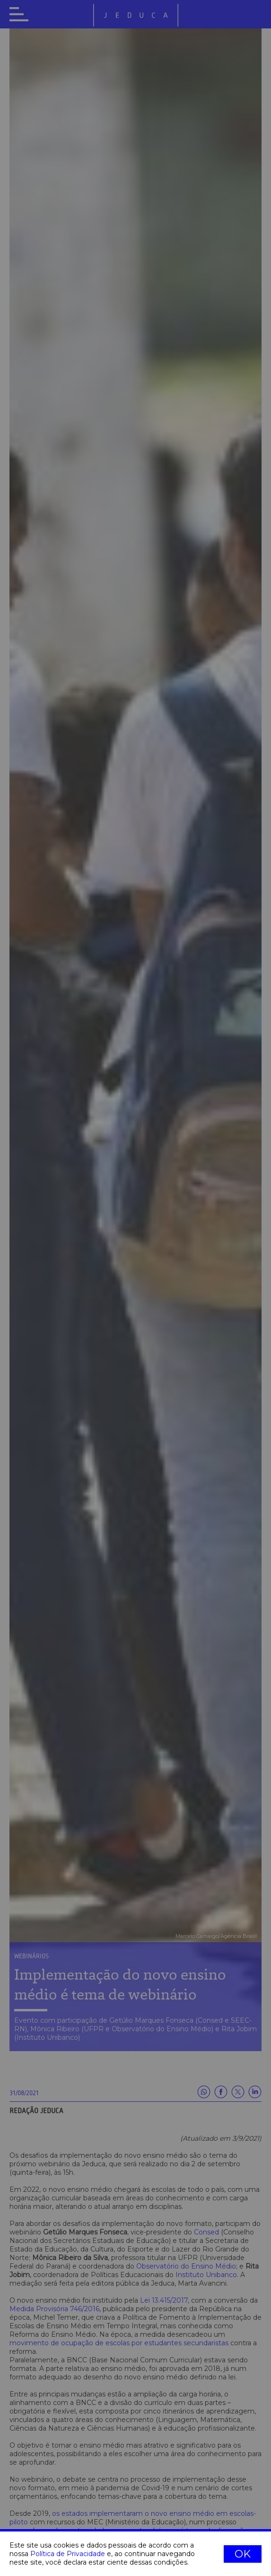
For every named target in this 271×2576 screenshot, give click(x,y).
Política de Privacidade (67, 2553)
